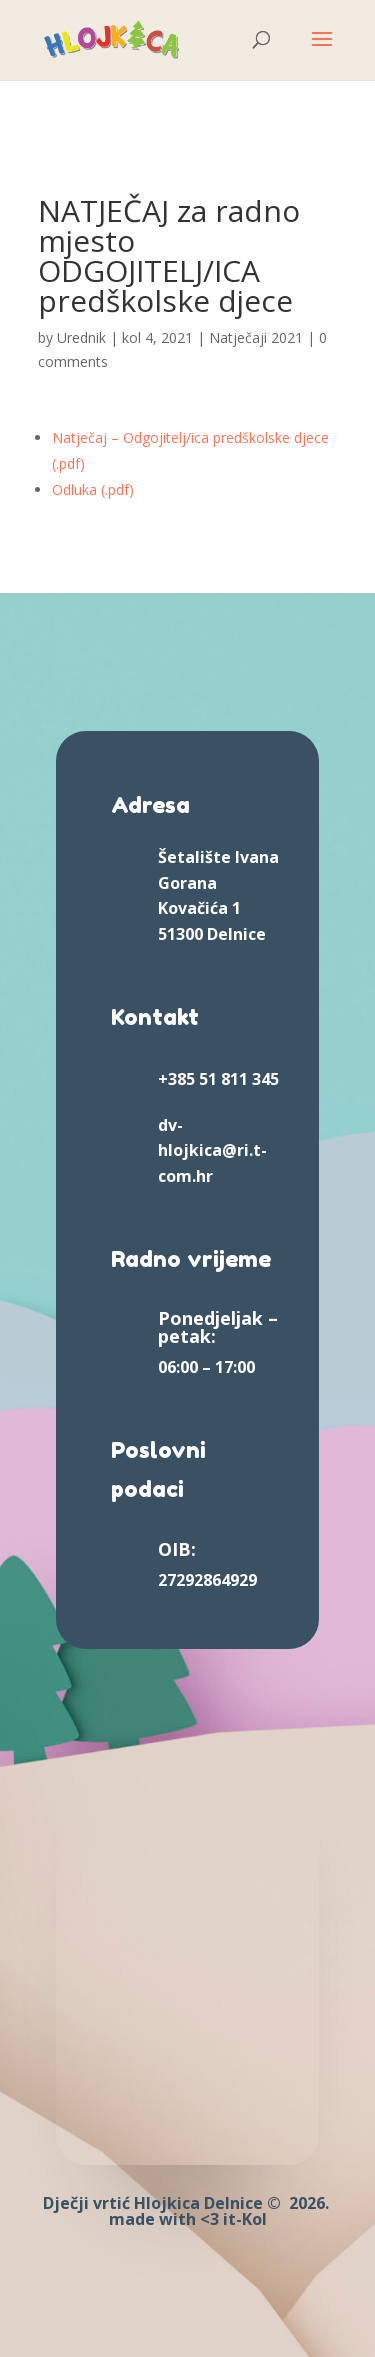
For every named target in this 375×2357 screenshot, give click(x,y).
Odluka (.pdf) (93, 489)
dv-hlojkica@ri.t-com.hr (212, 1150)
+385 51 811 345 (218, 1079)
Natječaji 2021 (256, 337)
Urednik (81, 337)
